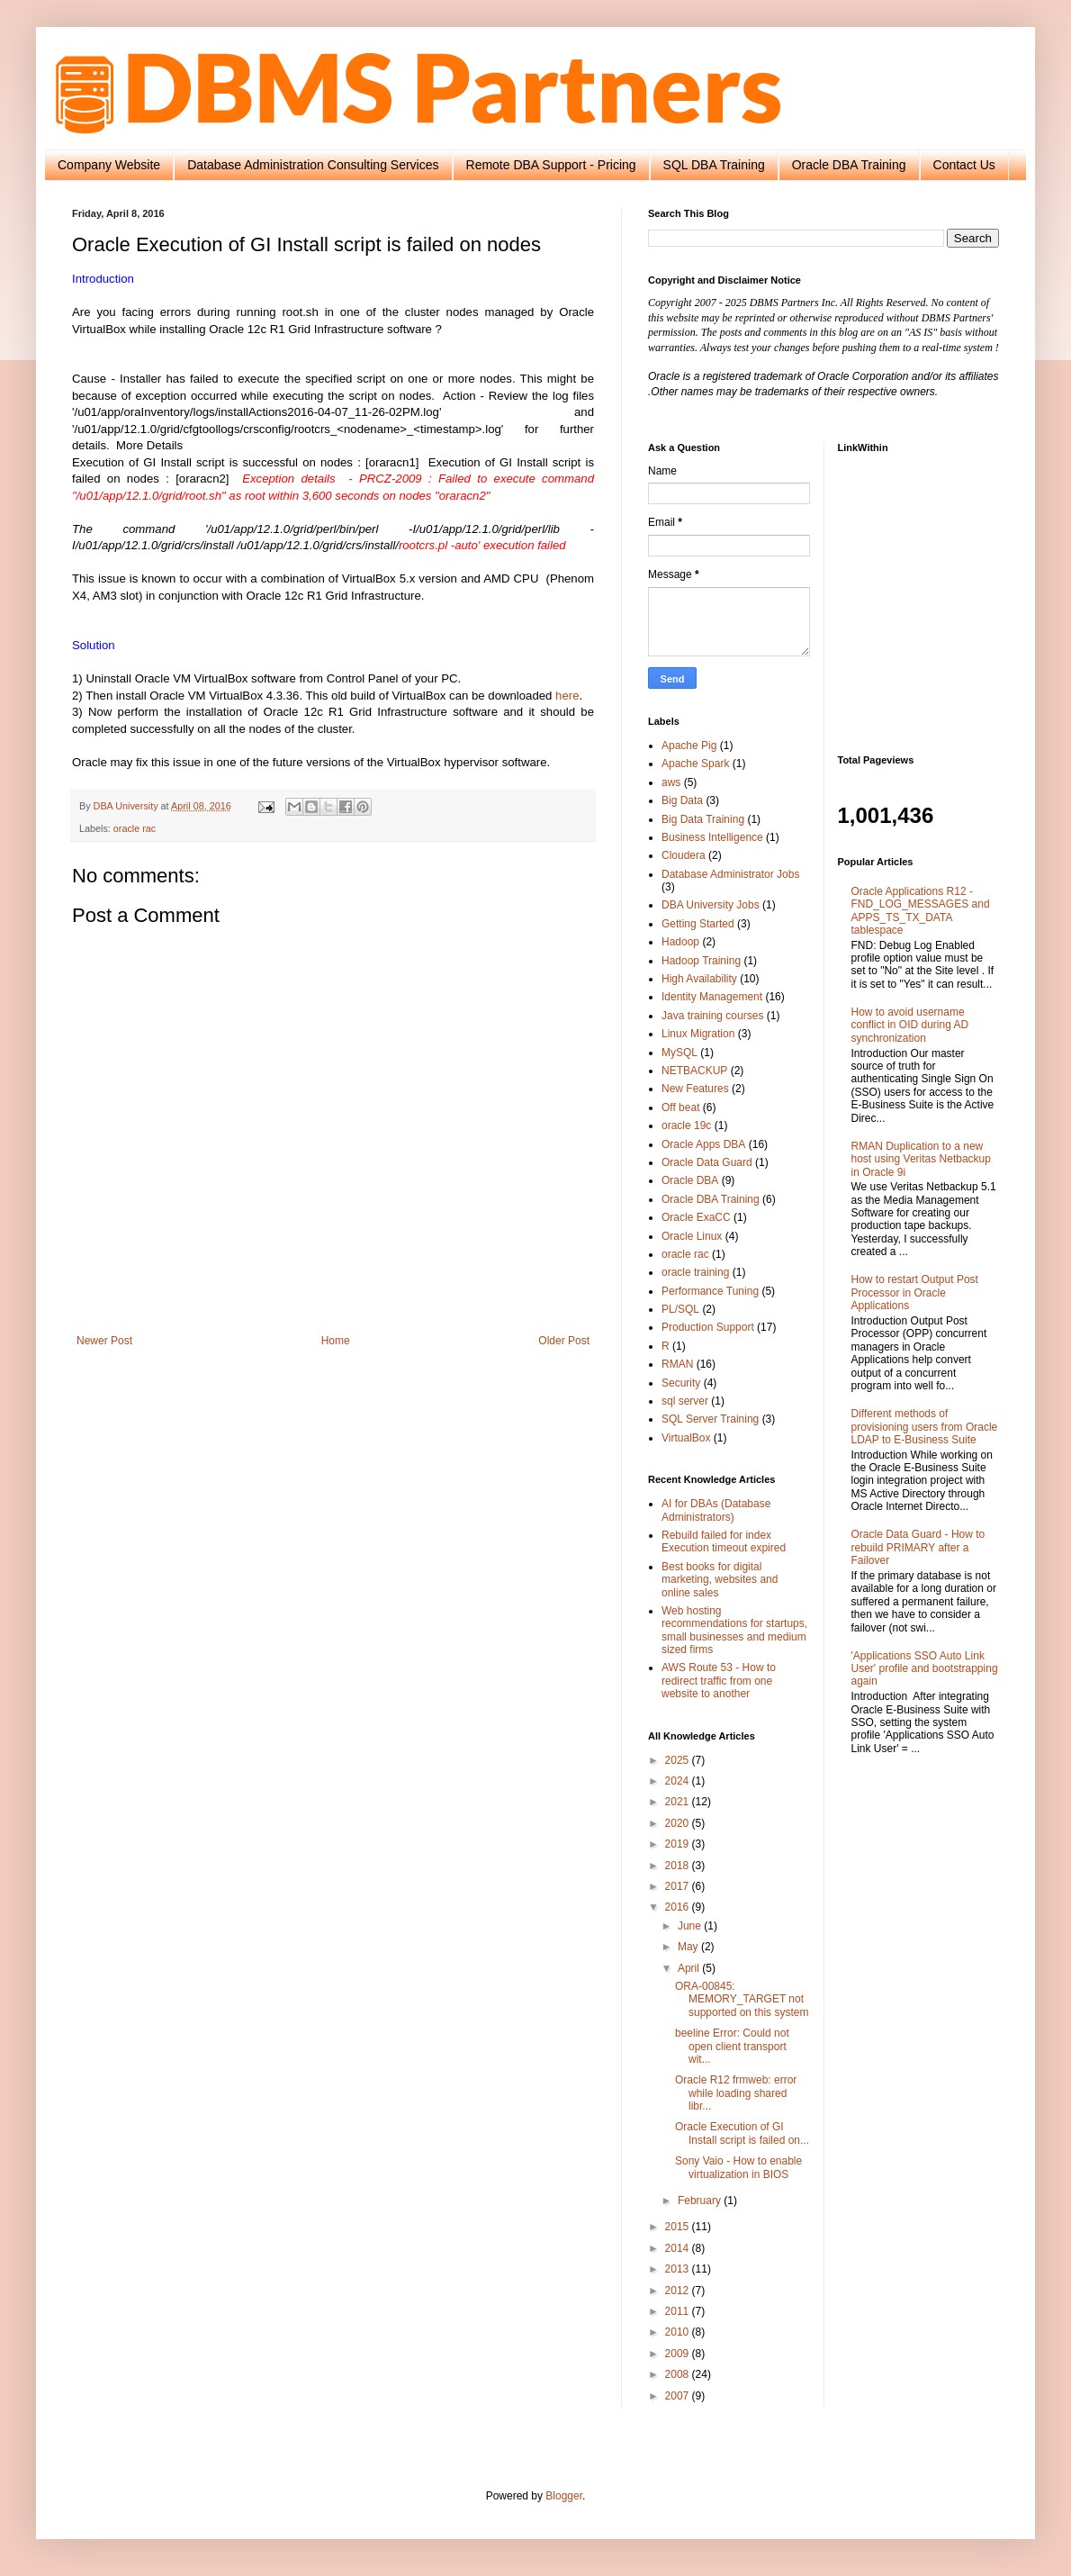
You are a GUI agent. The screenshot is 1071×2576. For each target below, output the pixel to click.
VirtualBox (686, 1438)
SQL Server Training (710, 1419)
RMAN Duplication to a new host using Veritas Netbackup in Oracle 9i (921, 1159)
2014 (678, 2248)
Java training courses (712, 1015)
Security (681, 1383)
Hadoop (680, 941)
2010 (678, 2332)
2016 (678, 1907)
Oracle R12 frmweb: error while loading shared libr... (735, 2093)
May (689, 1946)
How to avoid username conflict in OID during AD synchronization (910, 1025)
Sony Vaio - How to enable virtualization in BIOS (738, 2167)
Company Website (109, 165)
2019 (678, 1844)
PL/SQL (680, 1309)
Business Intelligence (712, 837)
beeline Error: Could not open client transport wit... (732, 2046)
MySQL (680, 1052)
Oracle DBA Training (849, 165)
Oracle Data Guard (707, 1162)
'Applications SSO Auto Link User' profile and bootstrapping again (924, 1669)
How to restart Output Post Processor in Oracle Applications (914, 1292)
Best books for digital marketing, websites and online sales (720, 1579)
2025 (678, 1760)
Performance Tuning (710, 1291)
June (691, 1926)
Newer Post (104, 1340)
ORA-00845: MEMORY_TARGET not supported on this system (741, 1999)
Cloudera (684, 855)
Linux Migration (698, 1033)
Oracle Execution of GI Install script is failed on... (742, 2133)
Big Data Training (703, 819)
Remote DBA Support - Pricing (551, 165)
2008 (678, 2374)
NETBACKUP (694, 1070)
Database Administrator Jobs (730, 874)
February (701, 2200)
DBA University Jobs (711, 905)
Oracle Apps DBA (703, 1144)
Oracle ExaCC (696, 1217)
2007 (678, 2396)
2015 (678, 2226)
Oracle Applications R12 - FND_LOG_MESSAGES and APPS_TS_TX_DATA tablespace (920, 910)
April (690, 1968)
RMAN (677, 1364)
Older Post (564, 1340)
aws (671, 782)
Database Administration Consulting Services (312, 165)
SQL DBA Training (714, 165)
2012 (678, 2290)
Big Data (682, 800)
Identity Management (712, 996)
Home (335, 1340)
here (567, 695)
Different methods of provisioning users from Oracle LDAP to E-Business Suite (924, 1426)
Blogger (563, 2496)
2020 (678, 1823)
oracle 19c (686, 1125)
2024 (678, 1781)
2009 (678, 2353)
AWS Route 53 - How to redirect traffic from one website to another (719, 1680)
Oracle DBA (690, 1180)
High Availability (699, 978)
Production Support (708, 1327)
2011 (678, 2311)
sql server (685, 1401)
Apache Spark (695, 763)
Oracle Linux (692, 1236)
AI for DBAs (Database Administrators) (716, 1510)
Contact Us (964, 165)
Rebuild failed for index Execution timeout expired (724, 1541)
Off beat (680, 1107)
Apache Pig (689, 745)
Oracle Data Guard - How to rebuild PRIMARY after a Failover (918, 1547)
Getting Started (698, 923)
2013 (678, 2269)
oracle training (695, 1272)
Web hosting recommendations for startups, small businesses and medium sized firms (734, 1630)
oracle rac (134, 828)
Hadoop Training (701, 960)
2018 (678, 1865)
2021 (678, 1801)
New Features (695, 1088)
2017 (678, 1886)
